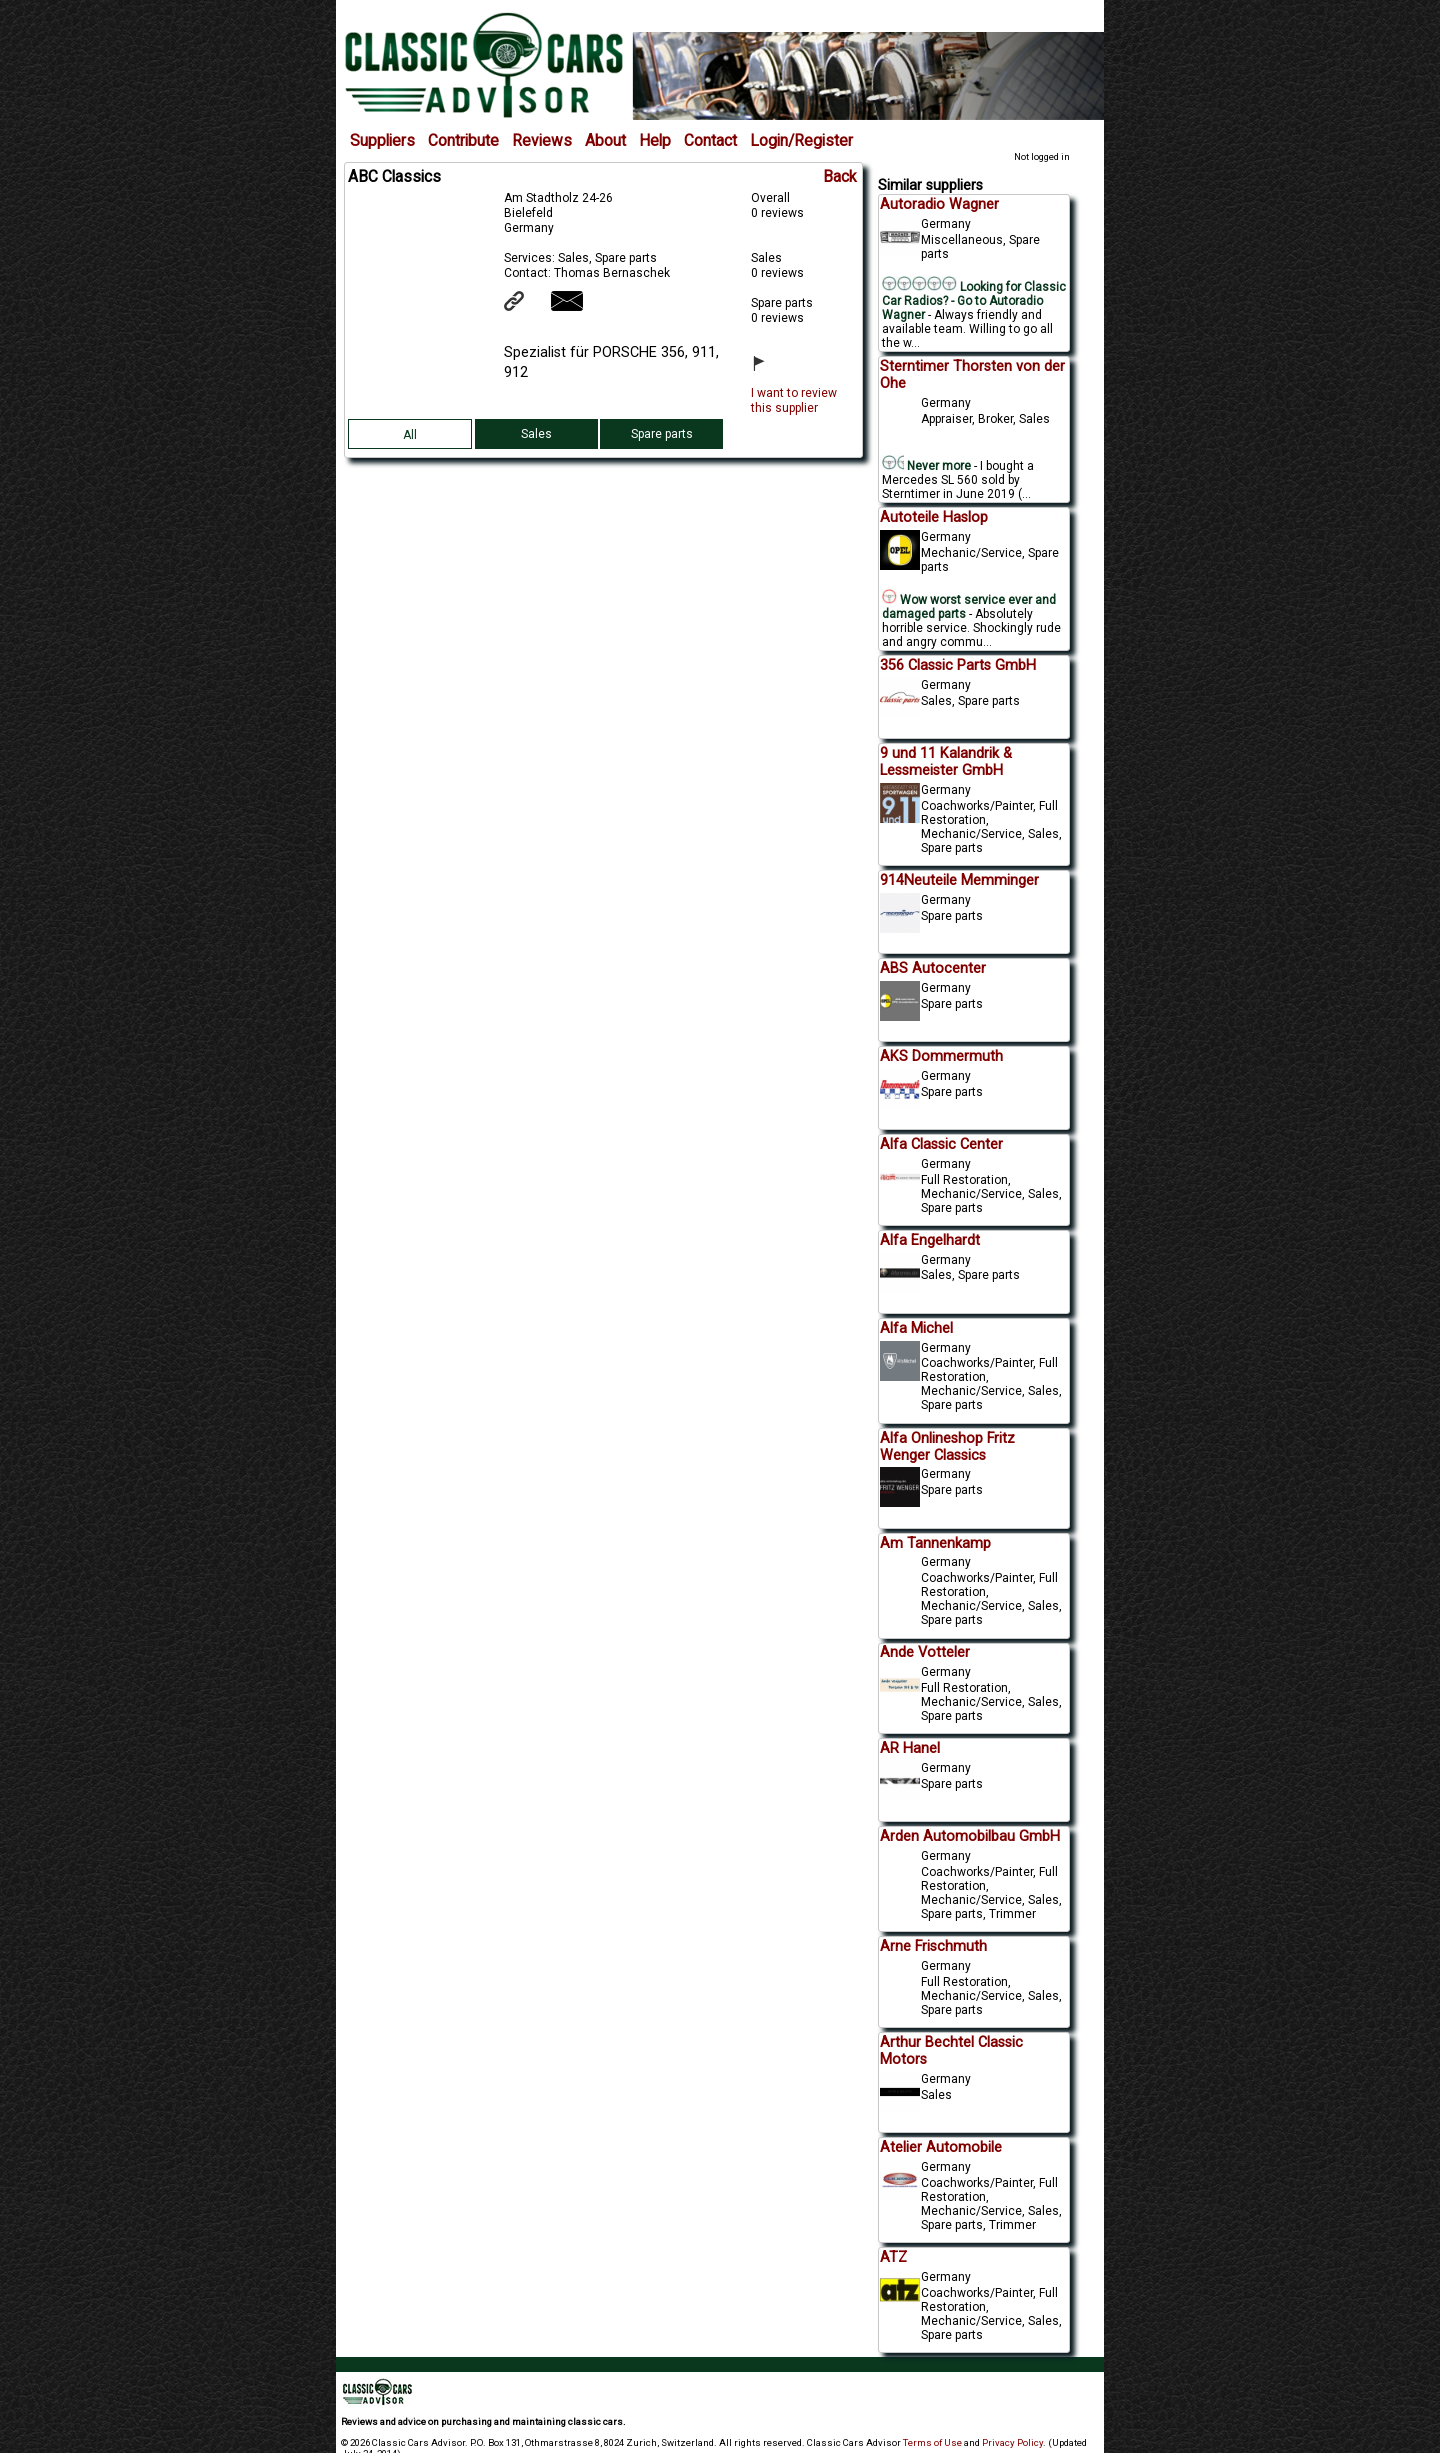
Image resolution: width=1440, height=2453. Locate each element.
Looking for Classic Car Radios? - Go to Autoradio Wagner (974, 301)
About (605, 141)
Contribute (463, 141)
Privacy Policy (1012, 2442)
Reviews (542, 141)
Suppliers (382, 141)
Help (655, 141)
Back (840, 177)
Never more (927, 466)
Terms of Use (932, 2442)
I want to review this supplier (794, 400)
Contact (710, 141)
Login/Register (801, 141)
